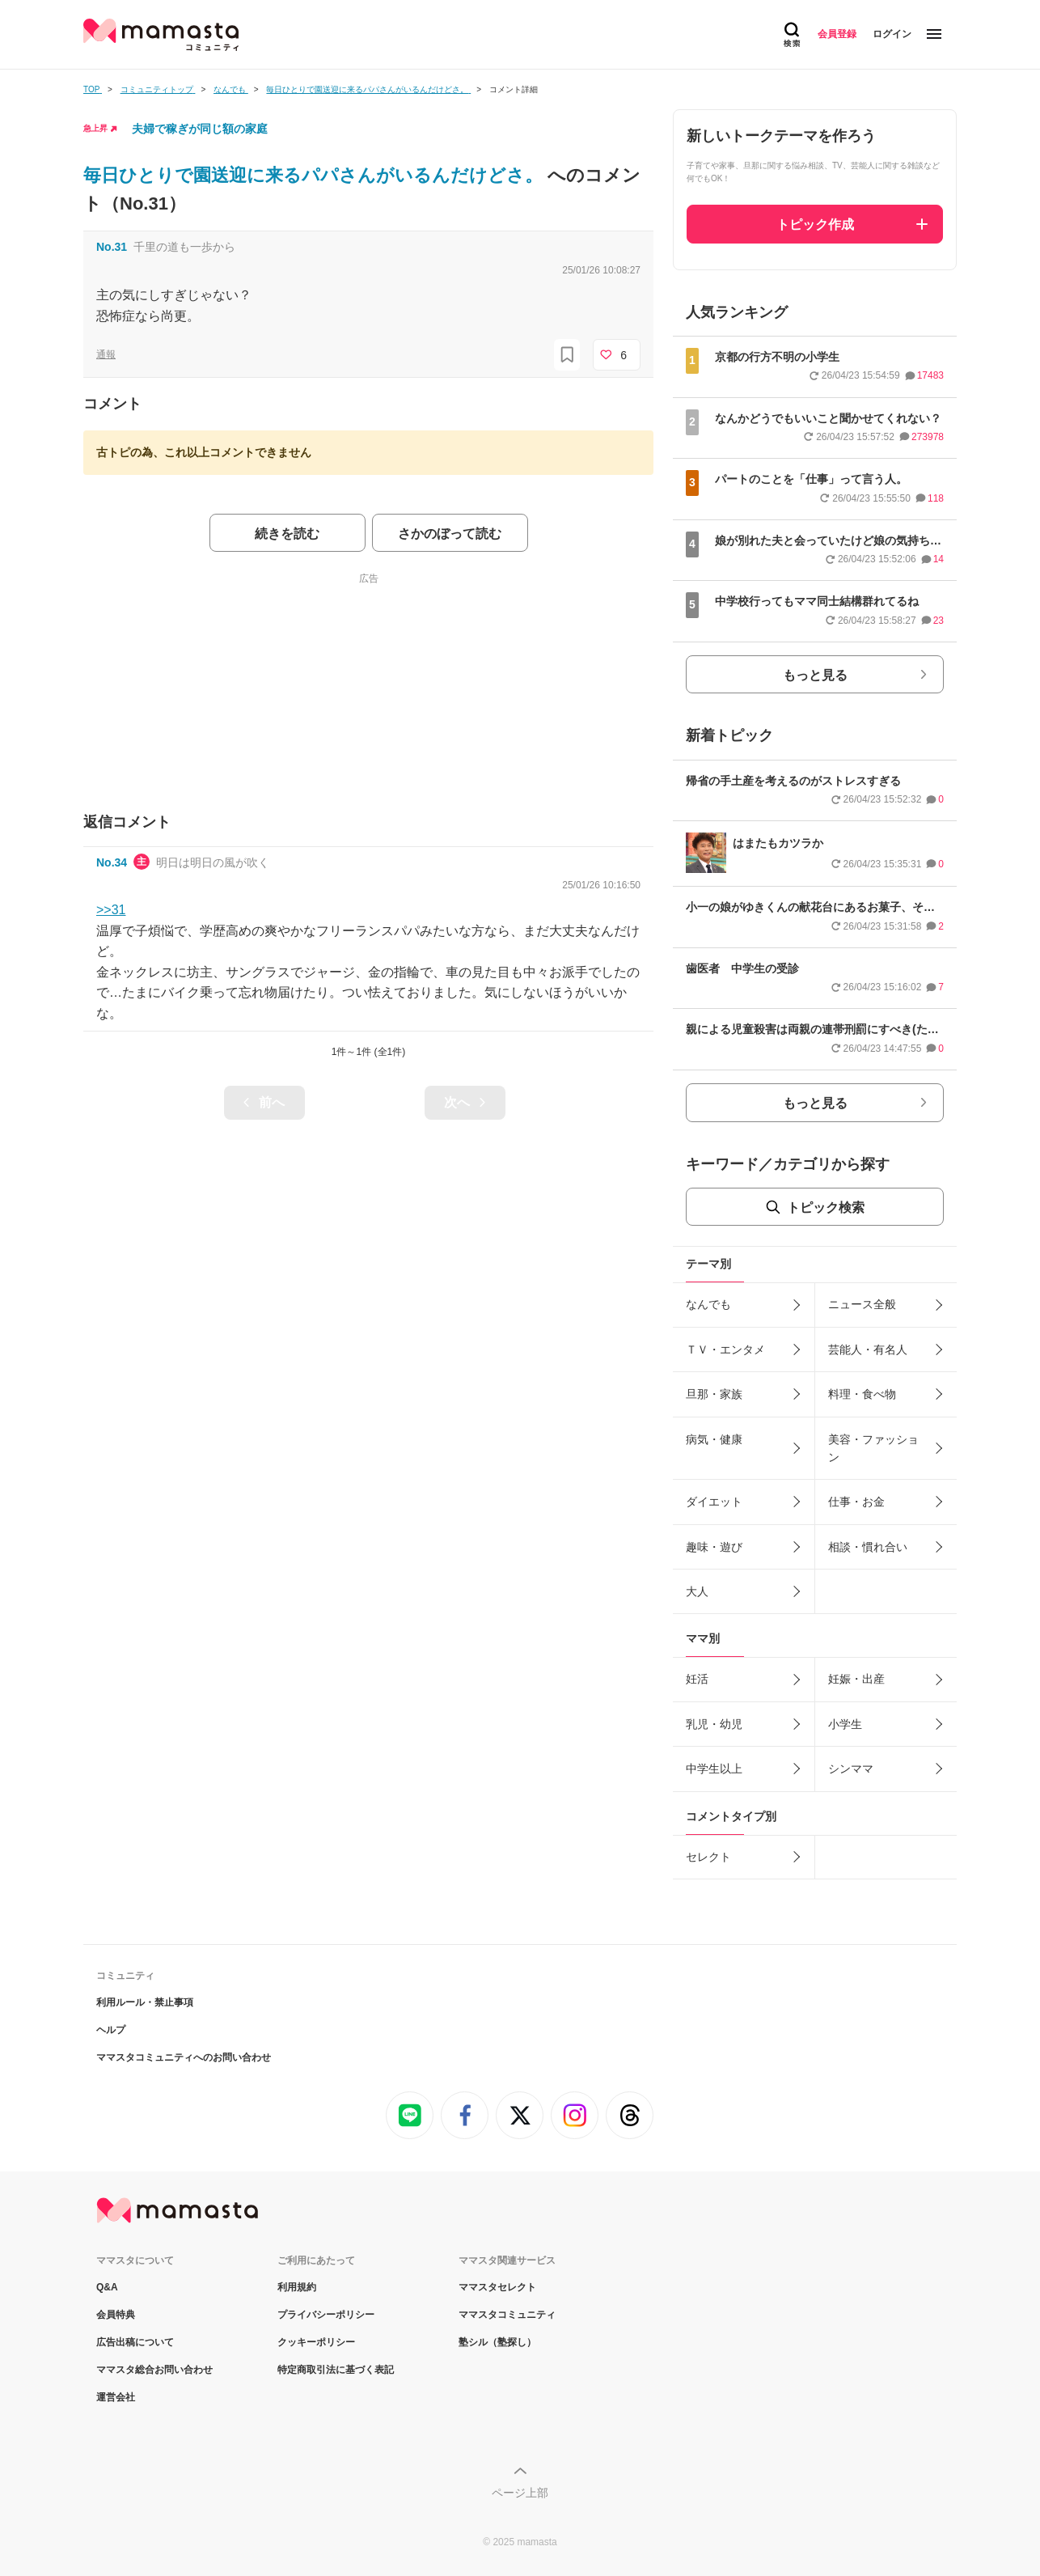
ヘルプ (110, 2030)
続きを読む (287, 533)
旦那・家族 (714, 1394)
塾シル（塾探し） (497, 2342)
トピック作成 (815, 224)
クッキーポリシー (316, 2342)
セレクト (708, 1856)
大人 (697, 1591)
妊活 (697, 1678)
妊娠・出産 (856, 1678)
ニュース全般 (862, 1304)
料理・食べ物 (862, 1394)
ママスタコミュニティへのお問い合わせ (183, 2057)
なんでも (708, 1304)
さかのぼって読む (449, 533)
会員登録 (837, 34)
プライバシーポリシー (325, 2315)
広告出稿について (135, 2342)
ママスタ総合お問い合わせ (154, 2370)
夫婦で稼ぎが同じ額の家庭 (200, 128)
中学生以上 (714, 1768)
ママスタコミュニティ (507, 2315)
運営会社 (115, 2397)
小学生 (845, 1724)
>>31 (110, 910)
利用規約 (296, 2287)
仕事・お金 (856, 1501)
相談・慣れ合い (867, 1546)
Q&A (107, 2287)
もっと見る (815, 675)
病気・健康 (714, 1439)
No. (111, 246)
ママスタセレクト (497, 2287)
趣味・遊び (714, 1546)
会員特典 (115, 2315)
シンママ (850, 1768)
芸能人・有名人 (867, 1349)
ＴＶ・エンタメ (725, 1349)
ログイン (892, 34)
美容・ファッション (873, 1448)
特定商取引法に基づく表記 (335, 2370)
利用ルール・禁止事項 (144, 2002)
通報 (106, 354)
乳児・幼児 (714, 1724)
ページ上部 (520, 2492)
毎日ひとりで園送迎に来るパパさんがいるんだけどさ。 (315, 175)
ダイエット (714, 1501)
